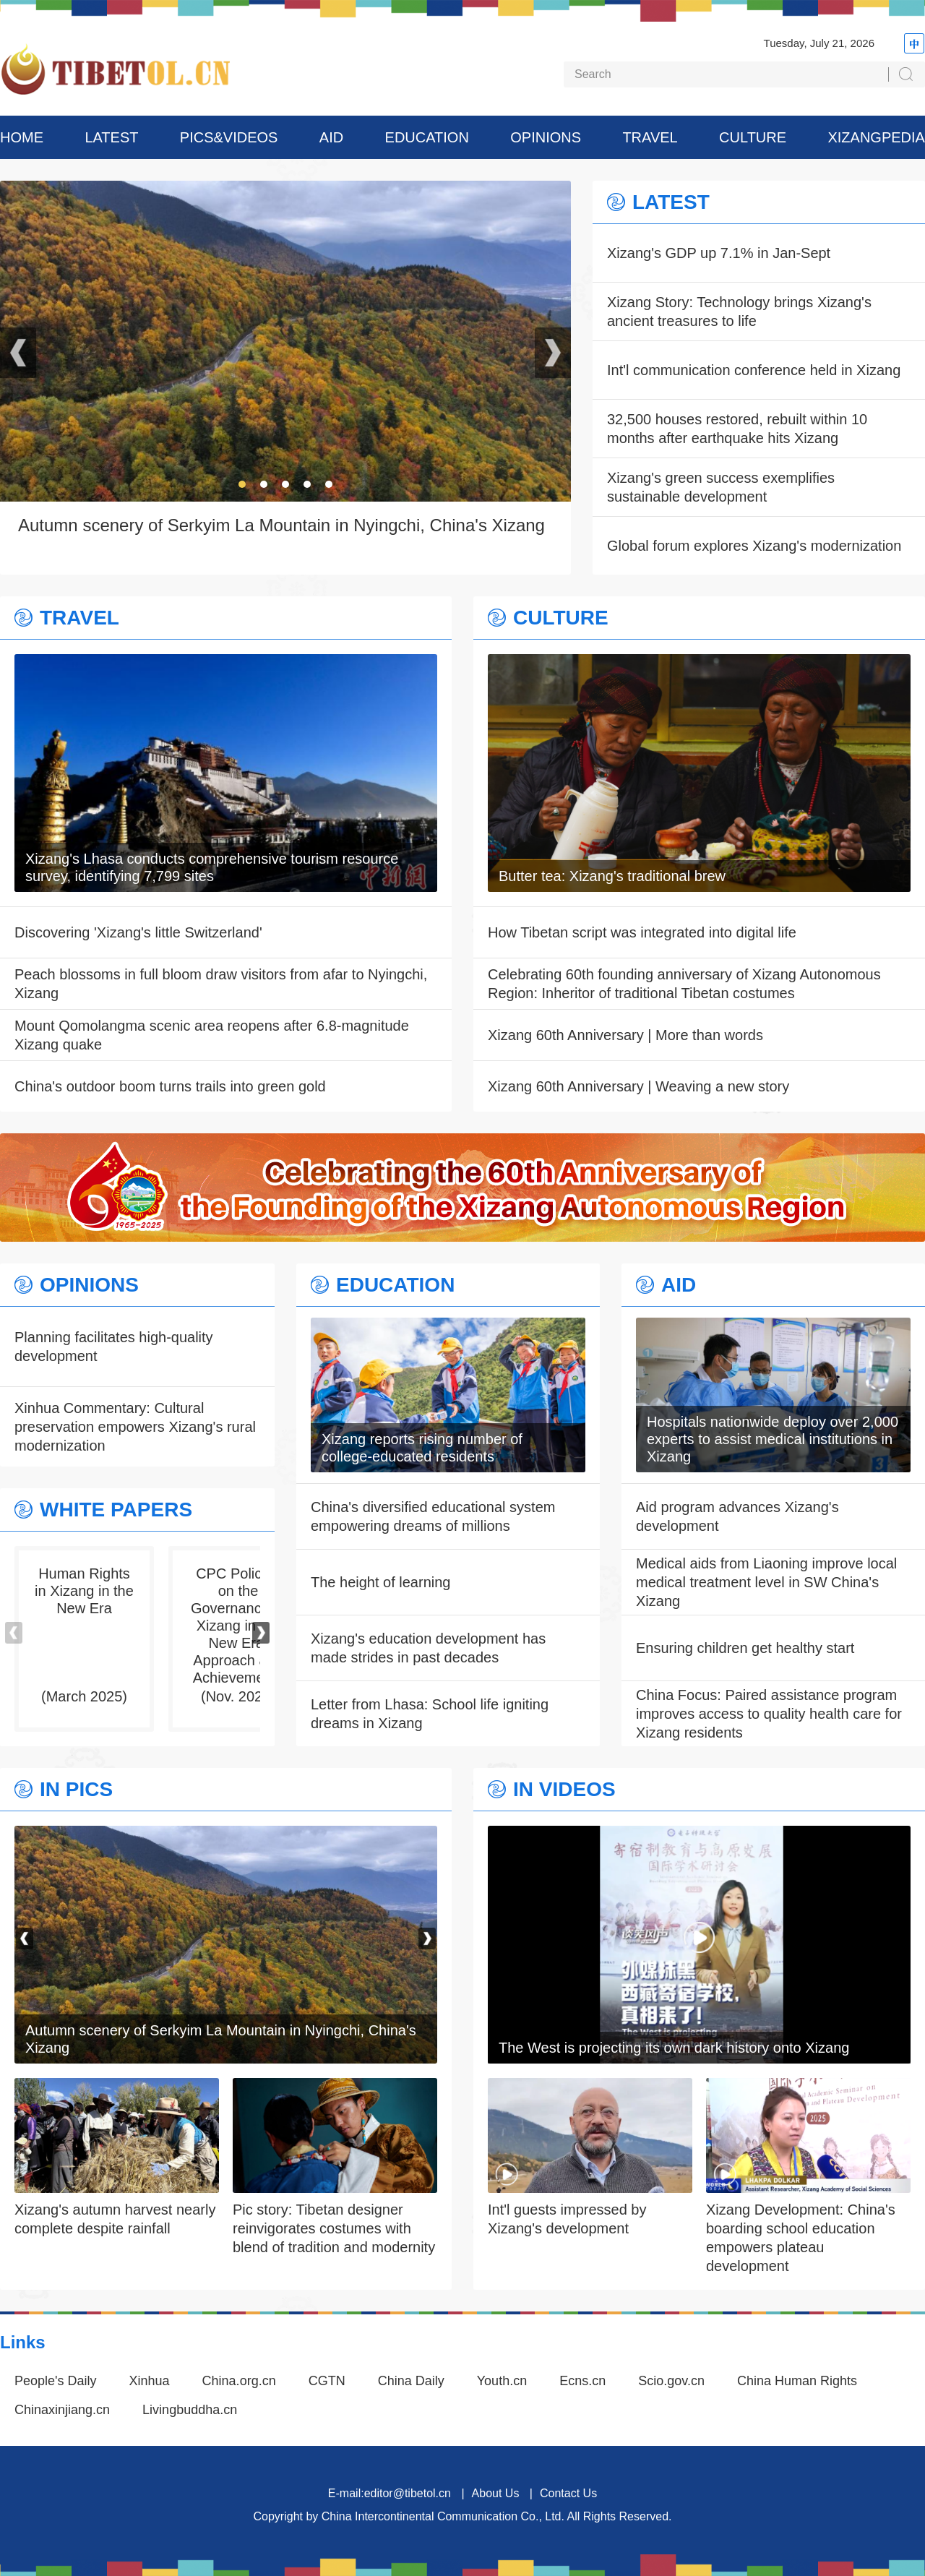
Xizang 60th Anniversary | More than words (625, 1035)
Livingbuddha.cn (189, 2410)
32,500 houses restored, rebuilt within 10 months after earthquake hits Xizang (737, 428)
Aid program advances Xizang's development (737, 1516)
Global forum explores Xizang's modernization (754, 546)
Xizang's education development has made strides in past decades (428, 1648)
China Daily (411, 2381)
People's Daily (55, 2381)
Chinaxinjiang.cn (62, 2410)
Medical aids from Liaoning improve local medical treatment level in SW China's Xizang (766, 1582)
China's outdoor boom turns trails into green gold (170, 1086)
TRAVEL (649, 137)
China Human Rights (797, 2381)
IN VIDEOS (564, 1789)
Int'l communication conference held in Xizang (753, 370)
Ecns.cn (582, 2381)
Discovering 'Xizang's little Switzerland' (138, 932)
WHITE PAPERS (116, 1509)
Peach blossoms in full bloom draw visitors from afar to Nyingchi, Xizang (220, 983)
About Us (496, 2493)
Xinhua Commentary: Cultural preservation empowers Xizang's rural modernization (135, 1427)
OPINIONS (545, 137)
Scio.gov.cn (671, 2381)
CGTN (327, 2381)
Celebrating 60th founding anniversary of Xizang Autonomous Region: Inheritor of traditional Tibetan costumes (684, 983)
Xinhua (149, 2381)
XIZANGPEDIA (875, 137)
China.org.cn (239, 2381)
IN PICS (76, 1789)
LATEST (111, 137)
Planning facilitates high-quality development (113, 1346)
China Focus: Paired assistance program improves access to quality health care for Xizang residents (769, 1713)
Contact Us (568, 2493)
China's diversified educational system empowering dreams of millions (433, 1516)
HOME (21, 137)
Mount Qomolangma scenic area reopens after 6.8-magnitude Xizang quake (211, 1035)
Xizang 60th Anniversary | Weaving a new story (638, 1086)
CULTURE (752, 137)
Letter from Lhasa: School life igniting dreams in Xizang (429, 1713)
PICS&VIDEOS (229, 137)
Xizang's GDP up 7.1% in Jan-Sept (718, 253)
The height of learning (380, 1582)
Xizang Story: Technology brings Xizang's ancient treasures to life (739, 311)
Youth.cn (502, 2381)
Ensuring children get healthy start (745, 1648)
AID (331, 137)
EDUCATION (427, 137)
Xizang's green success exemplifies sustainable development (721, 487)
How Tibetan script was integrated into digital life (642, 932)
